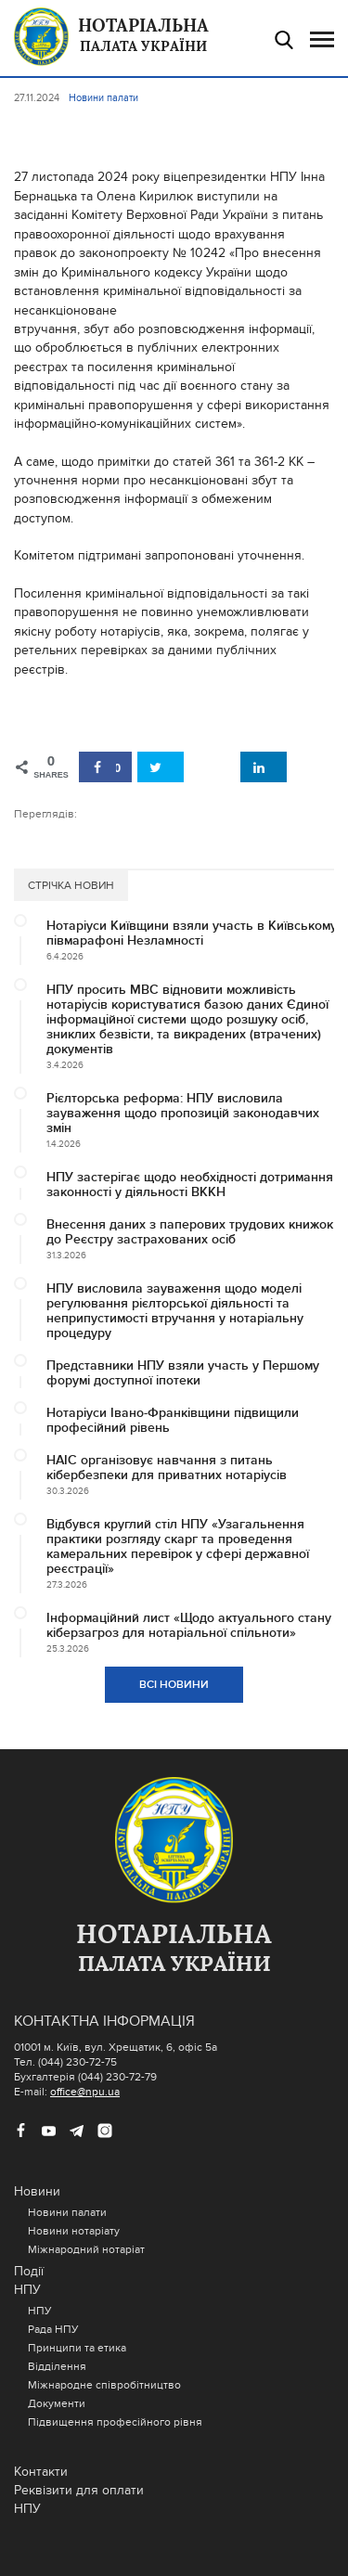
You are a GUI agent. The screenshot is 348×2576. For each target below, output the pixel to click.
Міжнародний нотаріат (86, 2249)
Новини (37, 2191)
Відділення (57, 2366)
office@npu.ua (85, 2091)
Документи (56, 2403)
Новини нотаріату (74, 2230)
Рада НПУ (53, 2329)
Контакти (41, 2471)
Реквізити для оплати (79, 2490)
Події (29, 2271)
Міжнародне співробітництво (104, 2384)
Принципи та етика (77, 2347)
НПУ (27, 2290)
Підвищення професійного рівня (115, 2421)
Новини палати (67, 2212)
